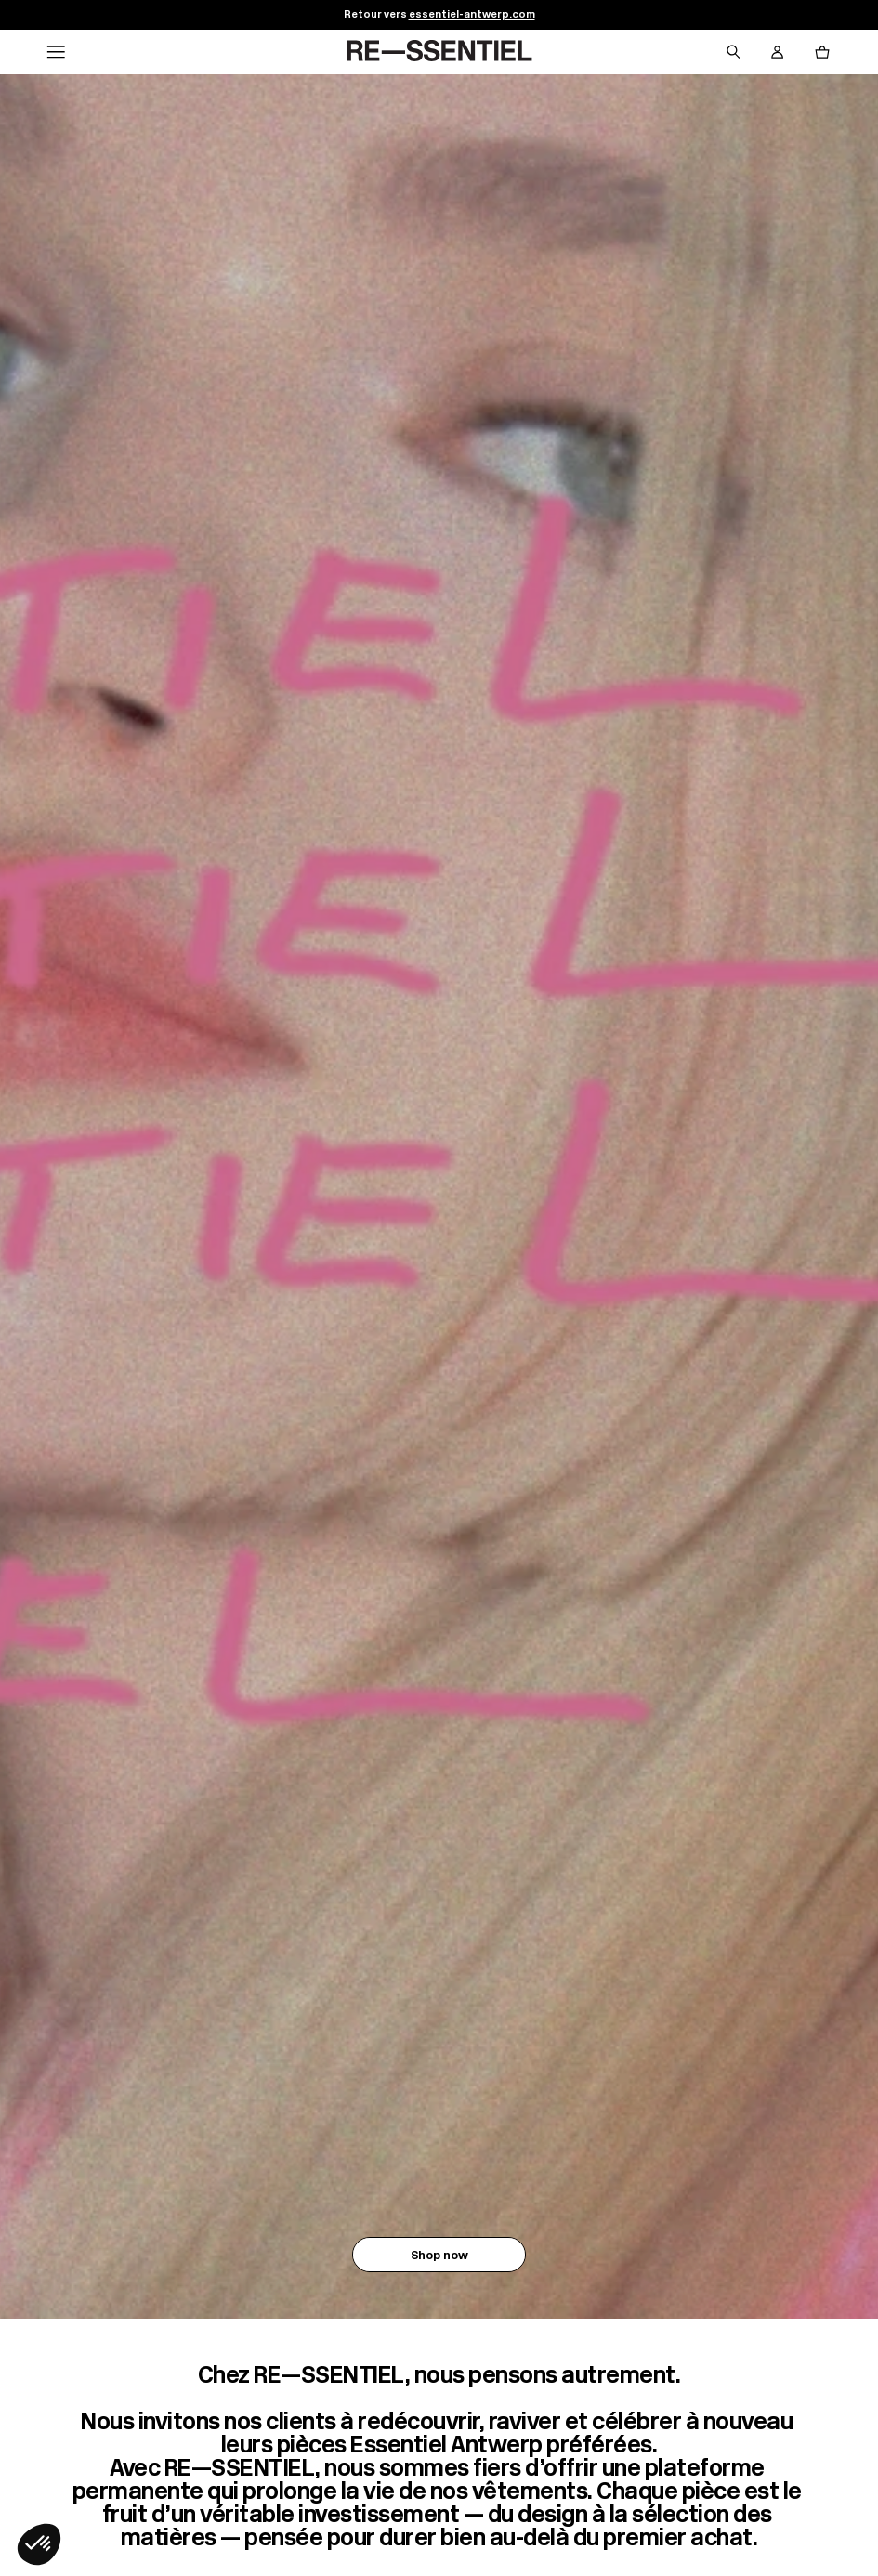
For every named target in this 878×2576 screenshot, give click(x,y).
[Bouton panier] (822, 52)
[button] (39, 2544)
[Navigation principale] (55, 52)
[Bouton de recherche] (733, 52)
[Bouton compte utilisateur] (777, 52)
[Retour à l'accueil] (439, 52)
